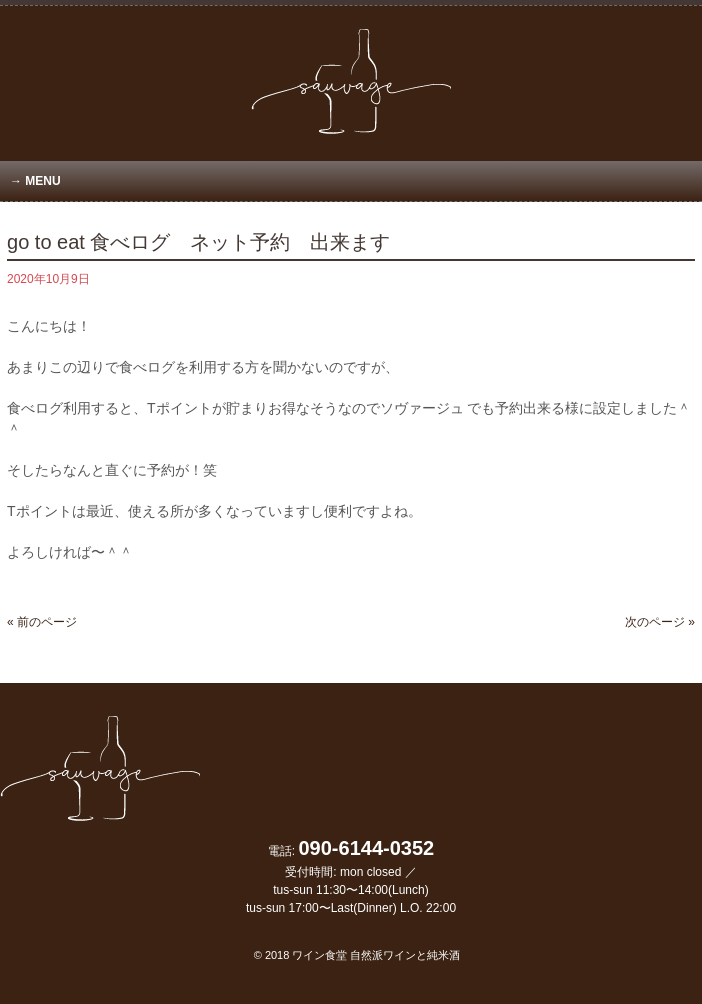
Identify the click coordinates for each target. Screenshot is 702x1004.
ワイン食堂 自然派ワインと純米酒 (376, 955)
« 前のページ (42, 622)
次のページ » (660, 622)
